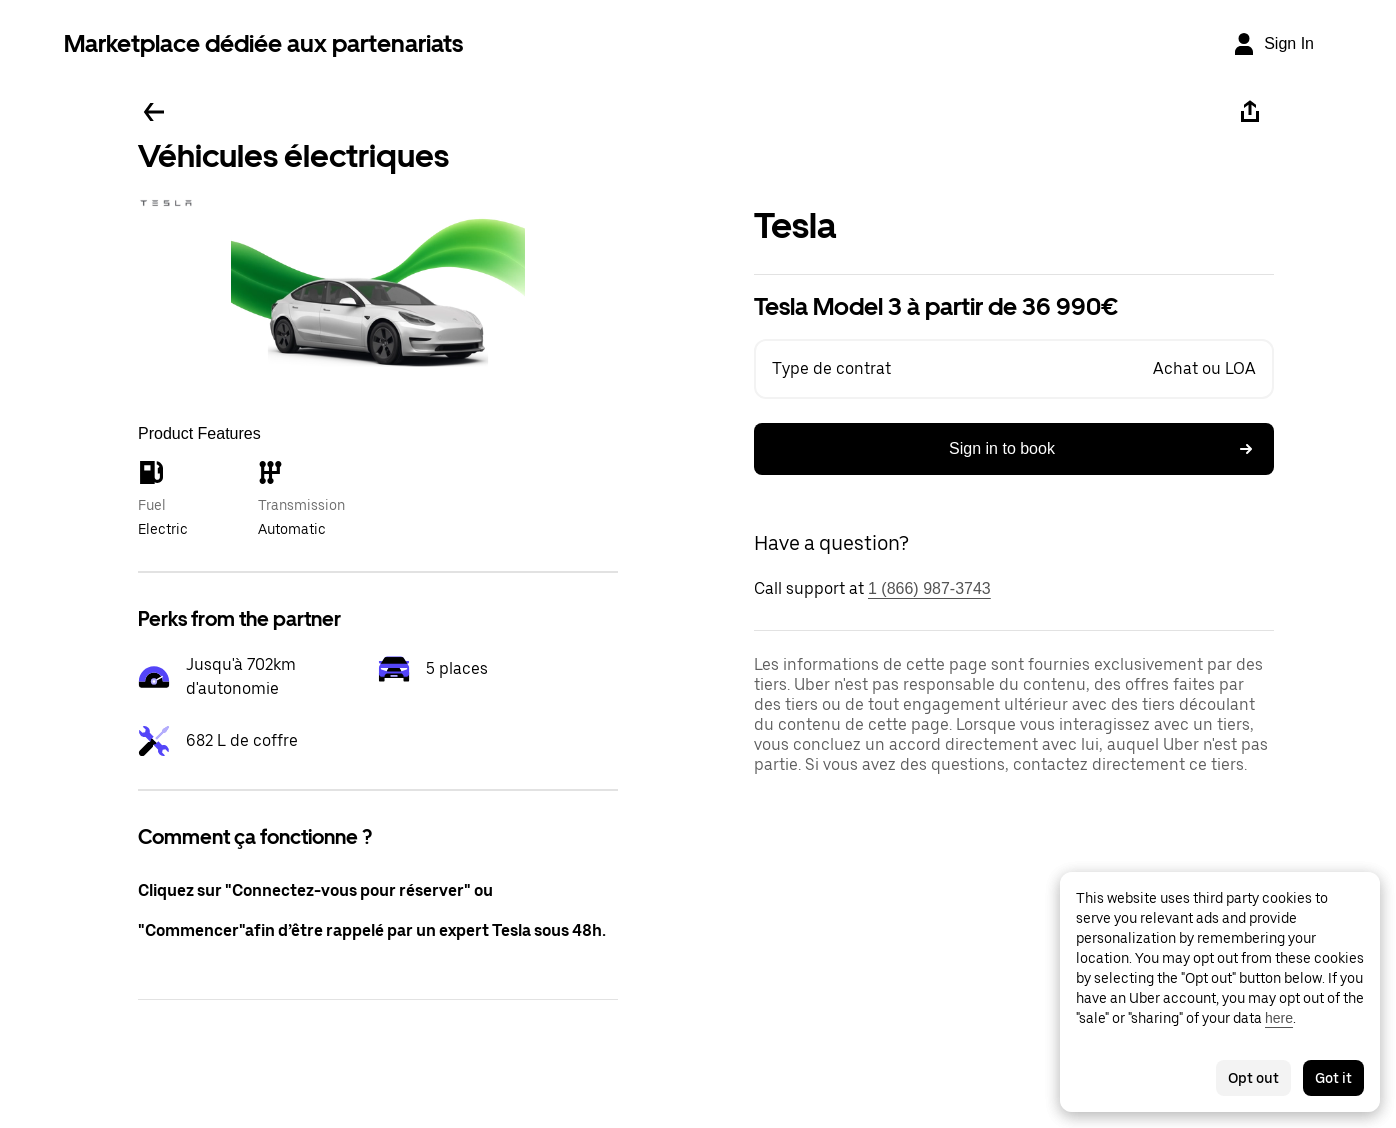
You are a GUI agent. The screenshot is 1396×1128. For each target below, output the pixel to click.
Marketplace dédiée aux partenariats (263, 43)
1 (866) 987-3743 (929, 588)
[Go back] (154, 112)
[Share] (1250, 112)
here (1279, 1018)
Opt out (1253, 1078)
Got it (1333, 1078)
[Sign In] (1273, 44)
